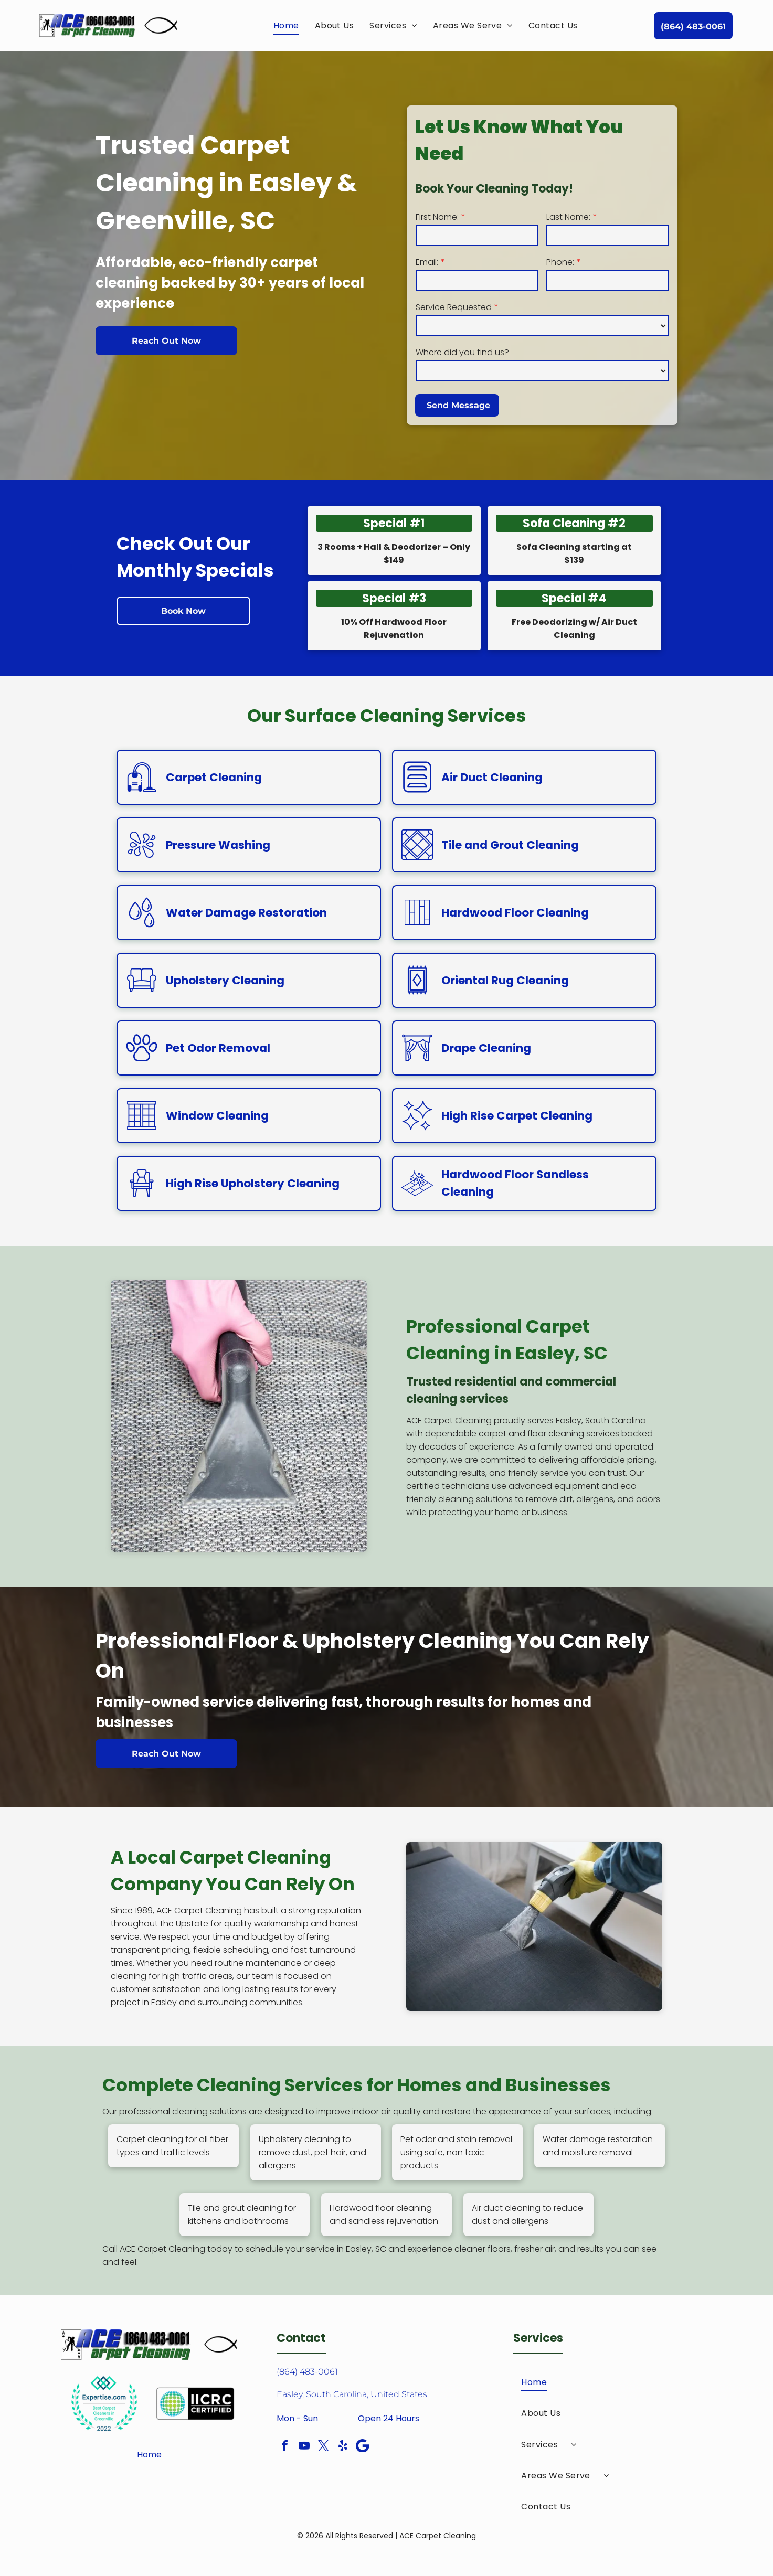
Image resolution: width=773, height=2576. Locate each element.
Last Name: (568, 217)
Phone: (560, 262)
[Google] (362, 2447)
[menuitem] (286, 25)
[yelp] (343, 2447)
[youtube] (304, 2447)
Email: (427, 262)
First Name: (437, 217)
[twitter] (323, 2447)
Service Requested (454, 307)
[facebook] (285, 2447)
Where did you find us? (462, 352)
